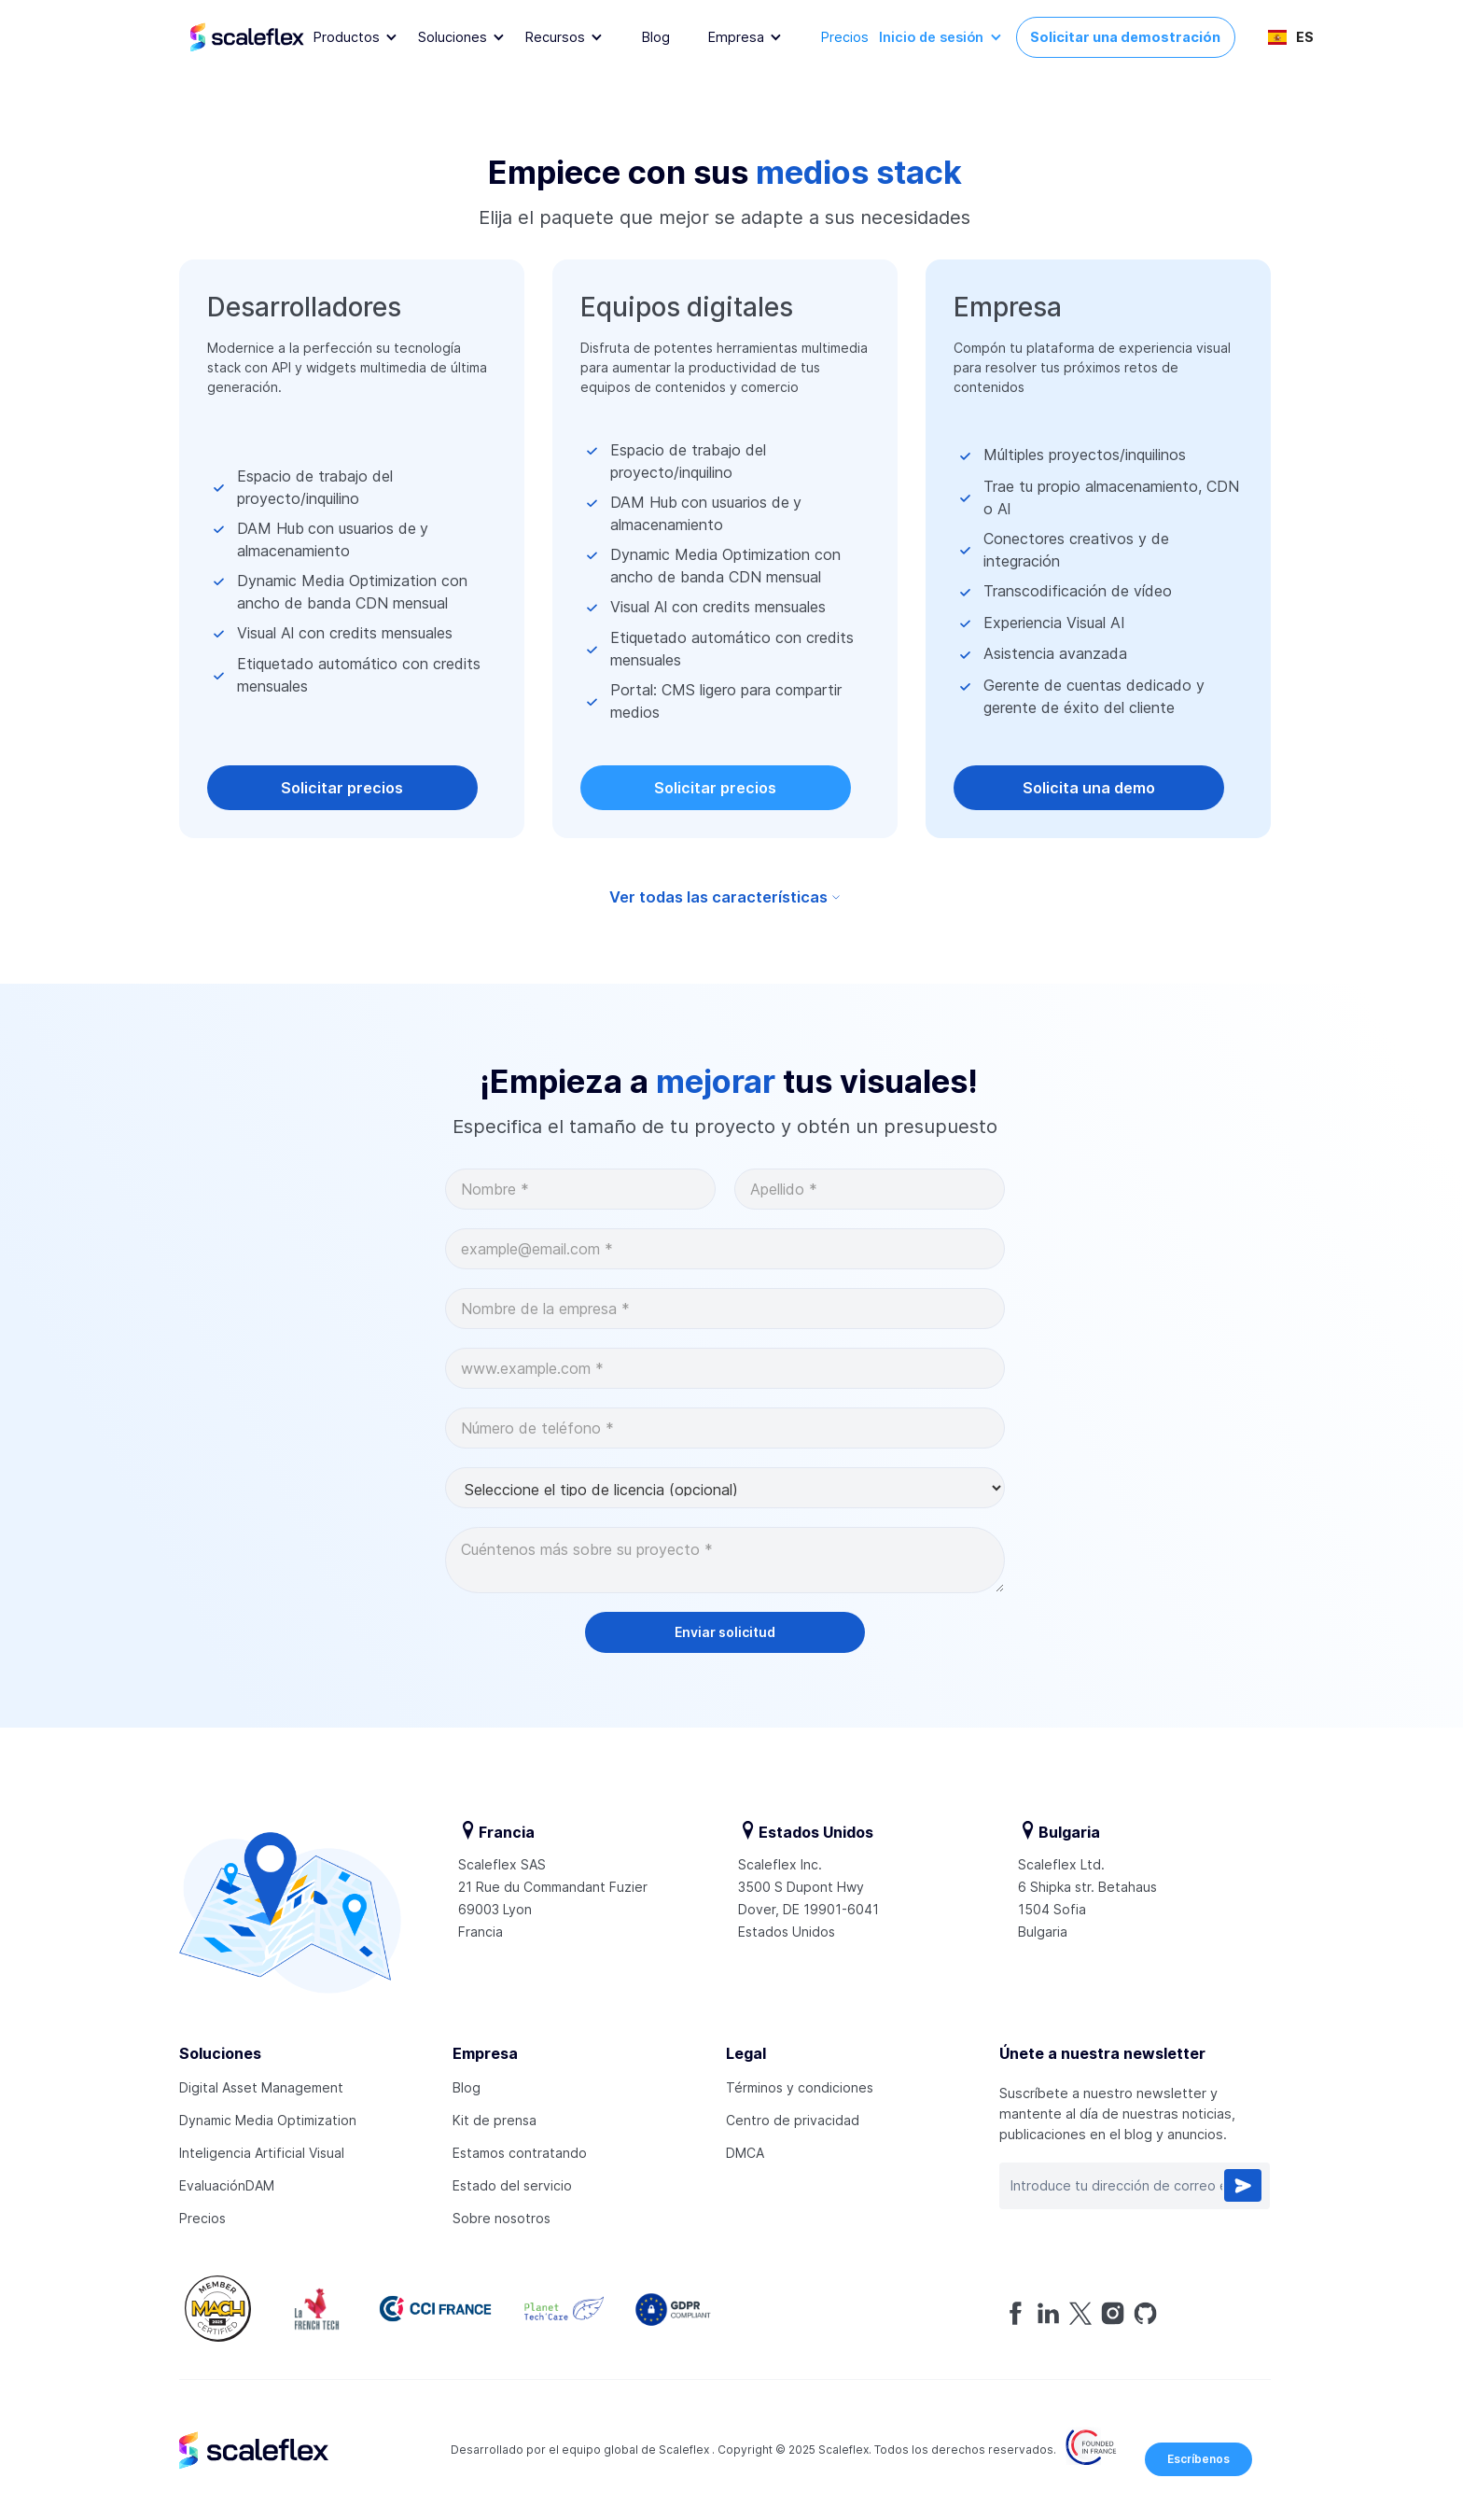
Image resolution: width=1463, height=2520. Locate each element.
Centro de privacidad (792, 2120)
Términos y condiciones (799, 2087)
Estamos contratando (520, 2153)
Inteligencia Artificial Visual (261, 2153)
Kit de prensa (494, 2120)
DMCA (745, 2153)
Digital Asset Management (261, 2087)
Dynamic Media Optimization (267, 2120)
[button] (356, 37)
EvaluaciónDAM (226, 2185)
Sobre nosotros (501, 2218)
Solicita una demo (1089, 787)
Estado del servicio (512, 2185)
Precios (845, 37)
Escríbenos (1198, 2459)
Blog (656, 37)
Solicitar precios (342, 787)
